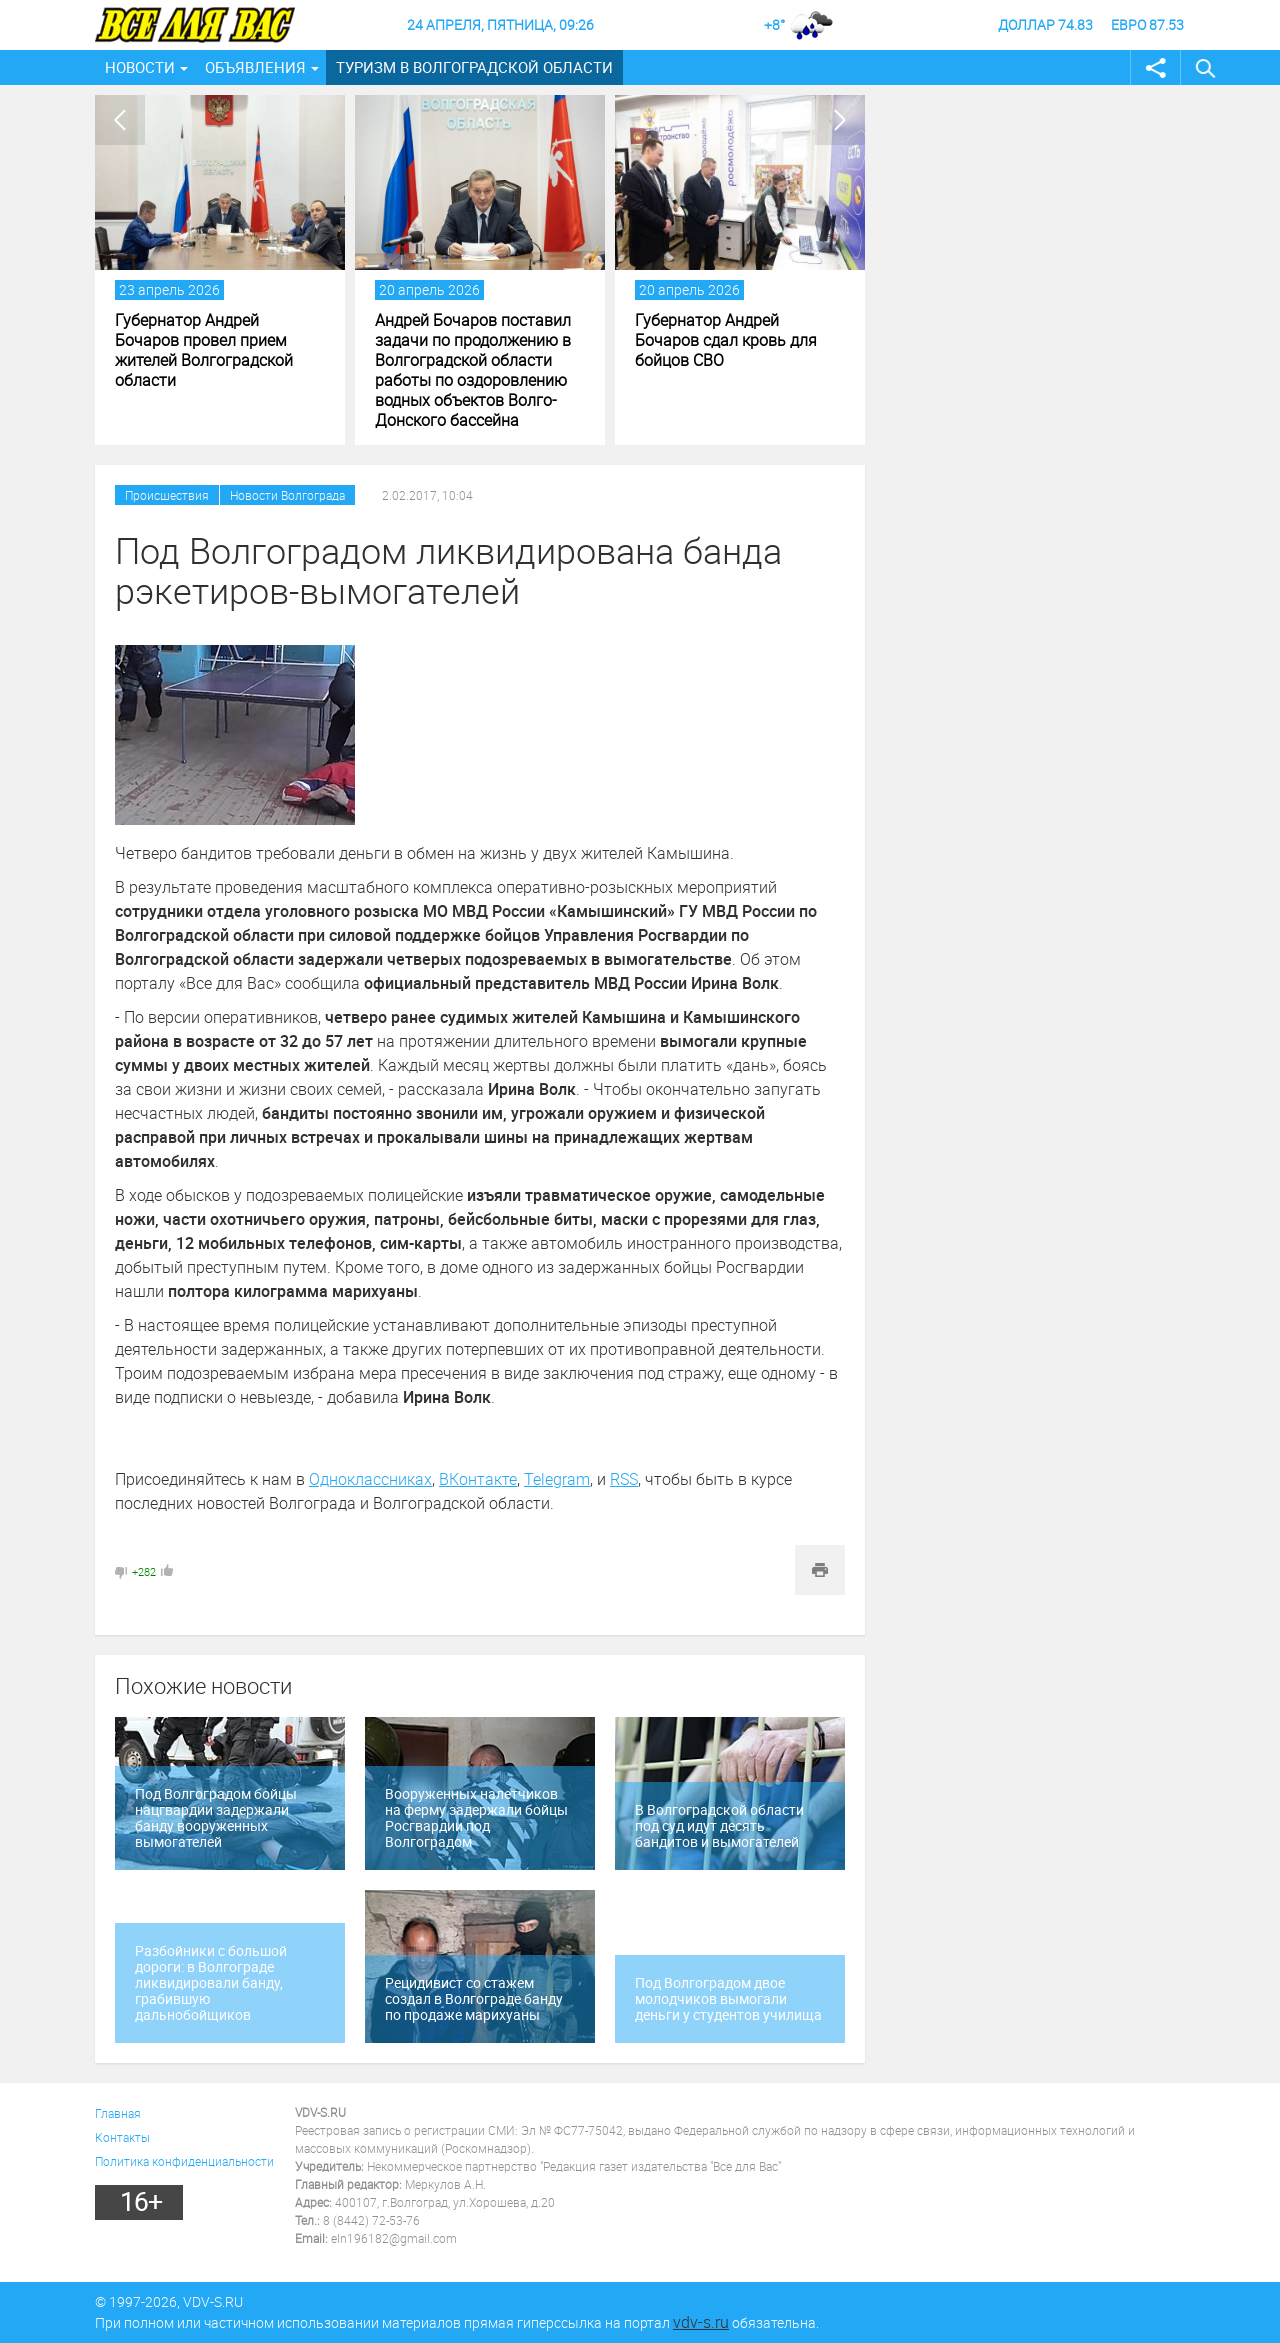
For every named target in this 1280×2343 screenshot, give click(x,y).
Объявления (255, 67)
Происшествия (167, 495)
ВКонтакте (478, 1479)
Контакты (122, 2137)
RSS (624, 1479)
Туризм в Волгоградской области (474, 67)
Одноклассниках (370, 1479)
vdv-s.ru (701, 2322)
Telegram (557, 1479)
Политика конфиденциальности (184, 2161)
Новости (140, 67)
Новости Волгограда (287, 495)
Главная (118, 2113)
